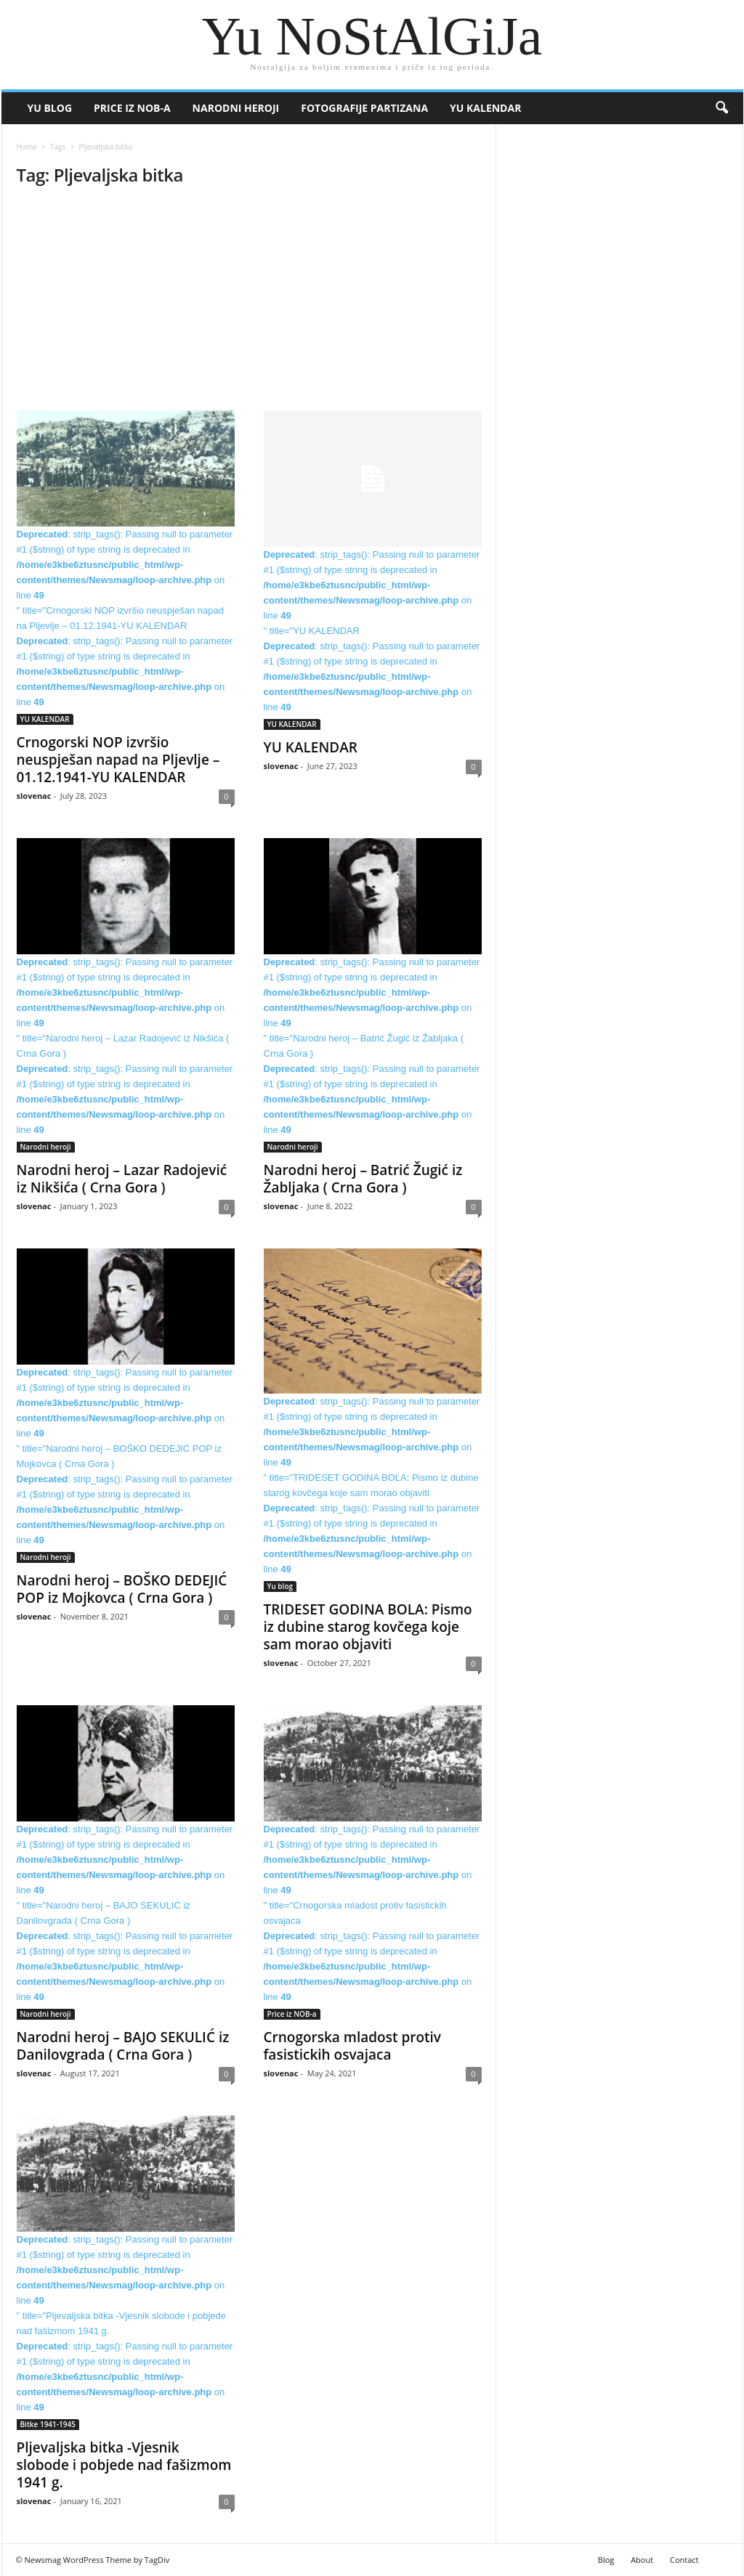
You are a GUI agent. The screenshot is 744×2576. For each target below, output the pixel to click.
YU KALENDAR (485, 108)
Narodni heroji (236, 108)
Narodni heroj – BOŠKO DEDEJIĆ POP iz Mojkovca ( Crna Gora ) (122, 1589)
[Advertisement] (249, 303)
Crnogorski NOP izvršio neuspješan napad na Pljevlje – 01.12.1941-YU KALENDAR (118, 760)
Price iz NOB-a (132, 108)
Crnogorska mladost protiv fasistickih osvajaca (353, 2046)
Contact (684, 2559)
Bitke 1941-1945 (48, 2424)
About (642, 2559)
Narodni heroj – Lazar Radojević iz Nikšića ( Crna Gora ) (122, 1179)
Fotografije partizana (364, 108)
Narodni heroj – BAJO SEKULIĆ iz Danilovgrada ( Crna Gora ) (123, 2046)
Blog (606, 2559)
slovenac (34, 795)
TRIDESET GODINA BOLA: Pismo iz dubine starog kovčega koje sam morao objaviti (368, 1627)
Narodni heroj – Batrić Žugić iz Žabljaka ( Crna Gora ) (363, 1179)
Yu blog (50, 108)
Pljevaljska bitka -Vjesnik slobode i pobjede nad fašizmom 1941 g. (124, 2465)
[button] (721, 108)
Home (27, 147)
